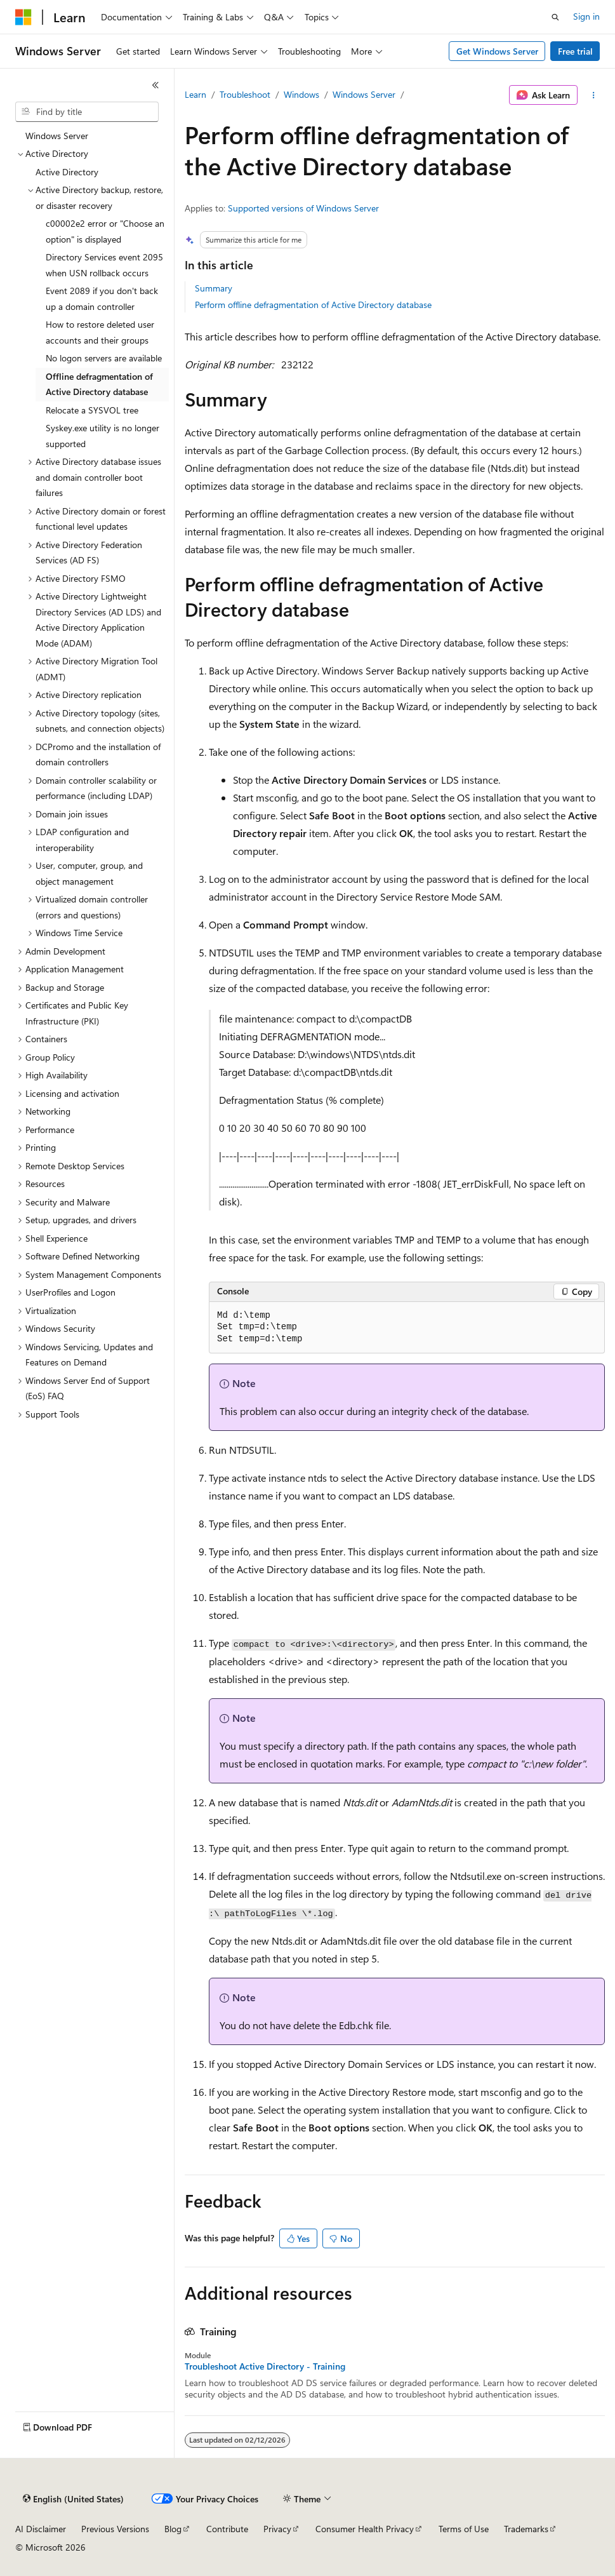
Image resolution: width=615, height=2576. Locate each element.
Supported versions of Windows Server (303, 208)
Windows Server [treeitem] (56, 136)
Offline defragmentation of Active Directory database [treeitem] (99, 384)
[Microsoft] (23, 17)
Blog (173, 2529)
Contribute (227, 2529)
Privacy (277, 2529)
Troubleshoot (245, 94)
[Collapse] (155, 85)
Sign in (586, 16)
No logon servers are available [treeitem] (104, 358)
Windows (301, 94)
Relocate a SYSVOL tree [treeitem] (92, 410)
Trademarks (526, 2529)
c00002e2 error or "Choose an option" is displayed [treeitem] (105, 231)
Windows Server (364, 94)
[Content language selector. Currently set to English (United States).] (73, 2499)
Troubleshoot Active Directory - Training (265, 2366)
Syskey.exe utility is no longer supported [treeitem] (102, 436)
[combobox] (87, 112)
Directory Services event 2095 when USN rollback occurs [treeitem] (104, 265)
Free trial (575, 51)
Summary (213, 288)
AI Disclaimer (40, 2529)
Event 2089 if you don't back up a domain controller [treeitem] (102, 298)
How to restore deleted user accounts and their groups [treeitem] (100, 332)
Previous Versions (115, 2529)
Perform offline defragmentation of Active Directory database (313, 305)
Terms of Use (464, 2529)
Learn (195, 94)
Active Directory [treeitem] (67, 172)
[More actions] (594, 95)
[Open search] (555, 17)
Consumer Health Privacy (364, 2529)
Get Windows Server (497, 51)
